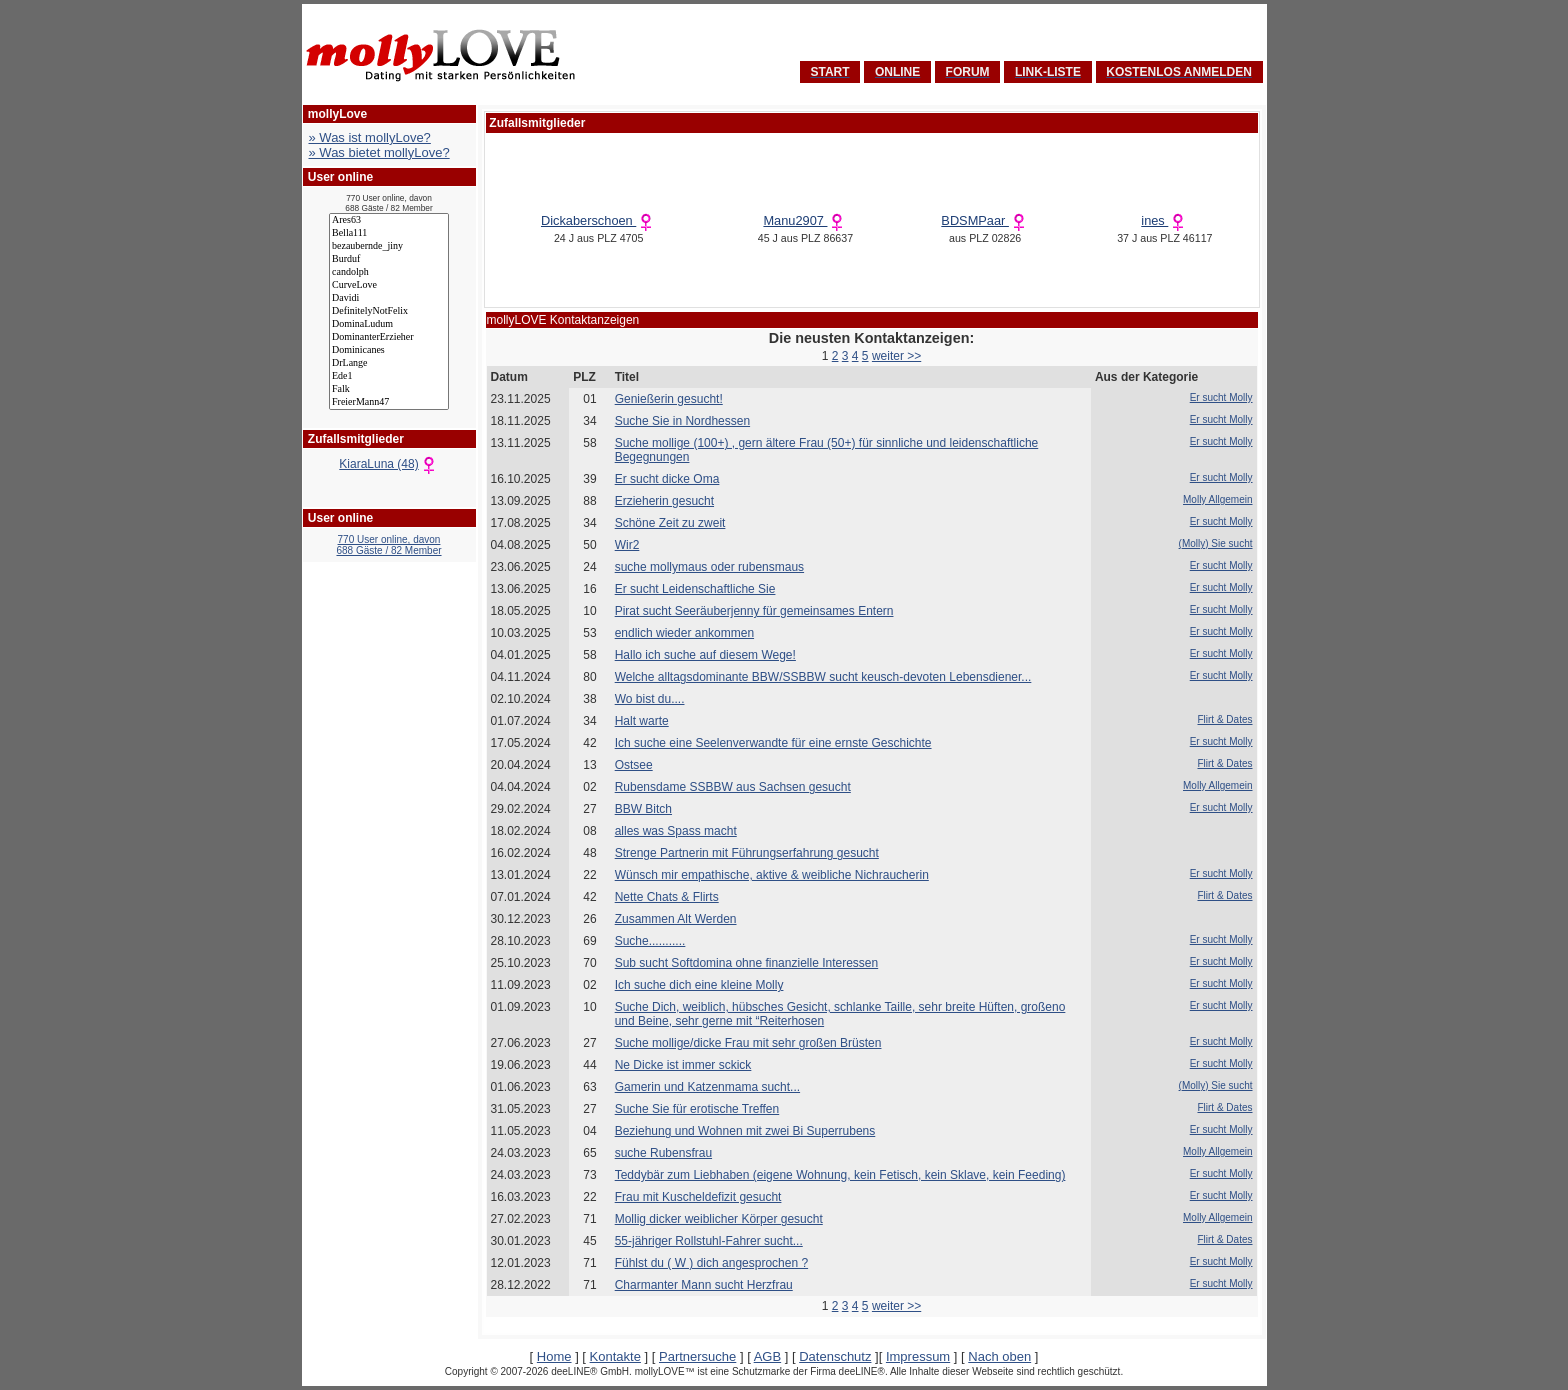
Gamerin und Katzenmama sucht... (707, 1087)
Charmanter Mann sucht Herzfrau (704, 1285)
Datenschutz (835, 1356)
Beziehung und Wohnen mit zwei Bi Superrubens (745, 1131)
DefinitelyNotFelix (389, 311)
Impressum (918, 1356)
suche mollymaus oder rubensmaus (709, 567)
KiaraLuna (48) (388, 464)
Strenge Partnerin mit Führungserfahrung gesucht (747, 853)
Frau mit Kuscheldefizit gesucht (698, 1197)
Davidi (389, 298)
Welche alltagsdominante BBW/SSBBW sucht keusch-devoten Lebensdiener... (823, 677)
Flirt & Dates (1224, 719)
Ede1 (389, 376)
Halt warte (642, 721)
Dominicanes (389, 350)
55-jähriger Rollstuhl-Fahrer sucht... (709, 1241)
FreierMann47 (389, 402)
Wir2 (627, 545)
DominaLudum (389, 324)
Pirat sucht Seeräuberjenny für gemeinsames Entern (754, 611)
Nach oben (999, 1356)
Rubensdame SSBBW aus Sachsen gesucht (733, 787)
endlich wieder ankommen (684, 633)
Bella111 (389, 233)
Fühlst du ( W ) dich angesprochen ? (711, 1263)
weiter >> (896, 356)
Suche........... (650, 941)
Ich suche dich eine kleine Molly (699, 985)
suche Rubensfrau (663, 1153)
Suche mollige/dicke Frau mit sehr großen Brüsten (748, 1043)
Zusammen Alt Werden (676, 919)
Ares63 (389, 220)
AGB (767, 1356)
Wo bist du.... (650, 699)
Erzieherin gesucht (664, 501)
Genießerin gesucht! (669, 399)
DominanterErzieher (389, 337)
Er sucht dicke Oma (667, 479)
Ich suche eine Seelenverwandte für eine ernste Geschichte (773, 743)
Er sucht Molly (1221, 397)
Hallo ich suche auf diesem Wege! (705, 655)
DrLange (389, 363)
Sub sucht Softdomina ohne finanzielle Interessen (747, 963)
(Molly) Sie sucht (1216, 543)
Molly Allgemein (1217, 499)
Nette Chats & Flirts (667, 897)
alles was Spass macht (676, 831)
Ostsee (634, 765)
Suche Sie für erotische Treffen (697, 1109)
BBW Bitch (643, 809)
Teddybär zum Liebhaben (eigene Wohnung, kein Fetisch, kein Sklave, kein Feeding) (840, 1175)
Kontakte (615, 1356)
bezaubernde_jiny (389, 246)
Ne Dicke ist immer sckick (683, 1065)
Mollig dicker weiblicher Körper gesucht (719, 1219)
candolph (389, 272)
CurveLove (389, 285)
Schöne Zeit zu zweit (670, 523)
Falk (389, 389)
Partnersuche (697, 1356)
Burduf (389, 259)
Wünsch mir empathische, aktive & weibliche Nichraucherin (772, 875)
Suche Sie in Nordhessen (682, 421)
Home (554, 1356)
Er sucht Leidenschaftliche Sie (695, 589)
